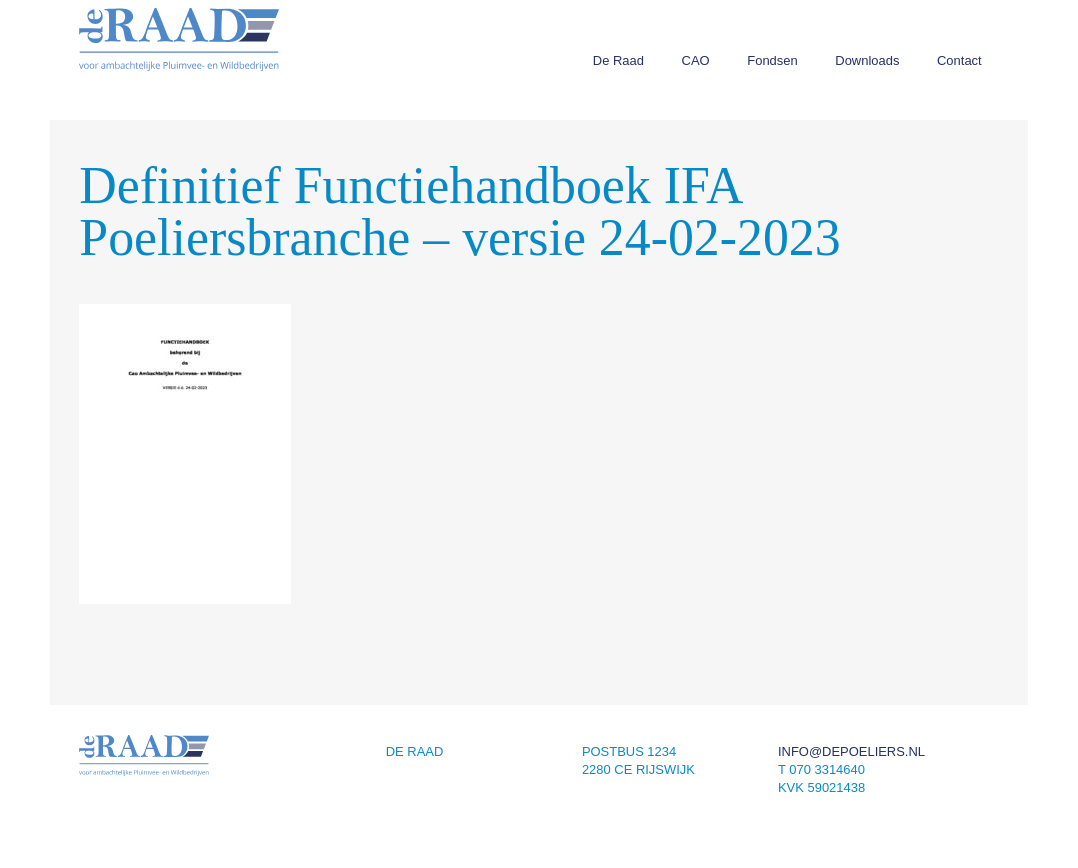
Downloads (867, 60)
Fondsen (772, 60)
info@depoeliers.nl (851, 751)
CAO (696, 60)
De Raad (618, 60)
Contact (959, 60)
